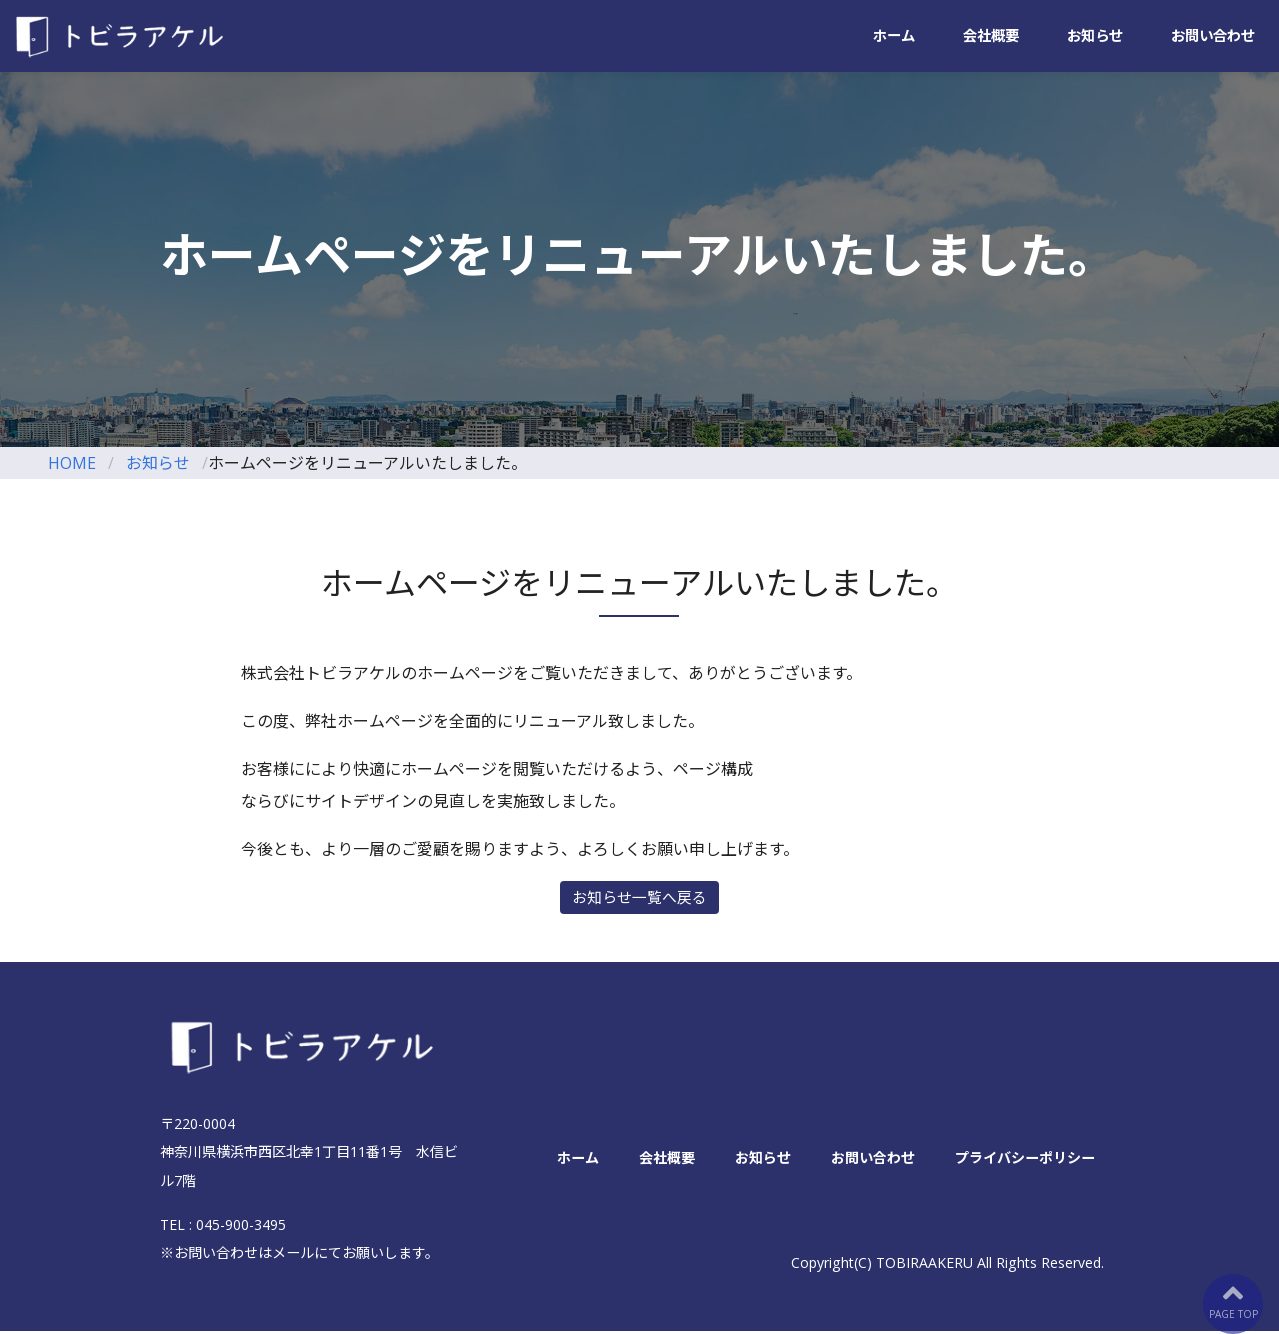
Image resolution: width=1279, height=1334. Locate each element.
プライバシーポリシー (1025, 1159)
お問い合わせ (1213, 36)
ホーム (894, 36)
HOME (72, 463)
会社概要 (991, 36)
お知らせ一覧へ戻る (639, 899)
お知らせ (1095, 36)
